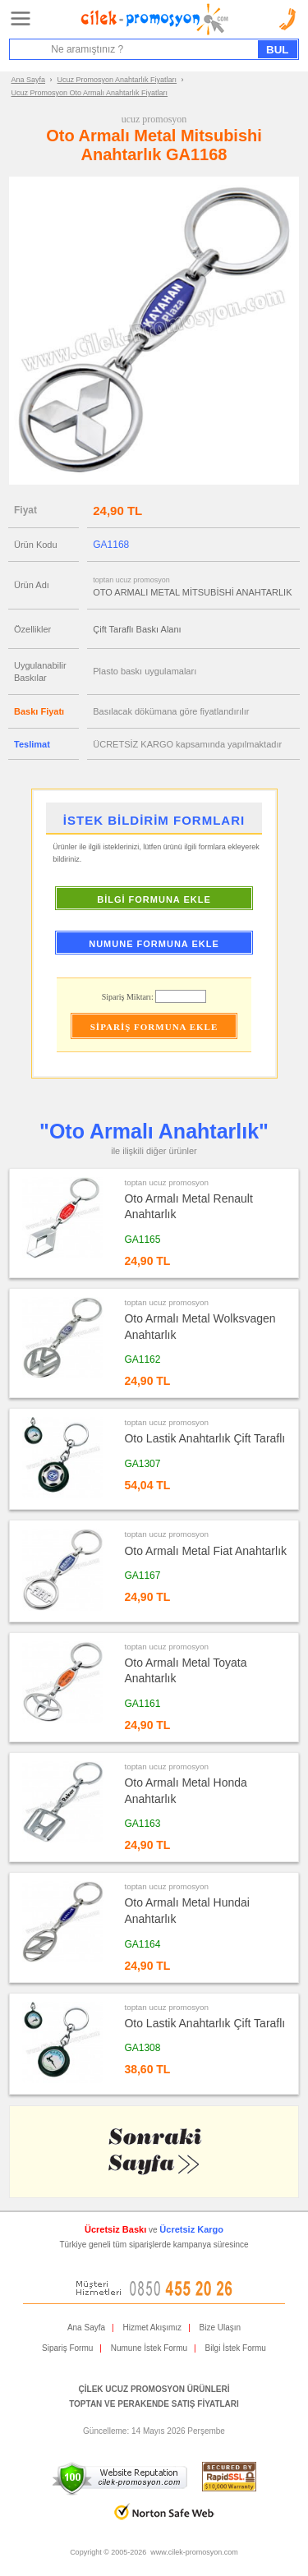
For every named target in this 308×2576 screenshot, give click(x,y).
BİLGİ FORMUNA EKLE (154, 899)
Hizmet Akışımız (152, 2327)
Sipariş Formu (67, 2348)
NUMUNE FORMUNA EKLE (154, 944)
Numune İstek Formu (149, 2348)
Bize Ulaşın (220, 2327)
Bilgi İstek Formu (235, 2348)
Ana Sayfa (28, 80)
